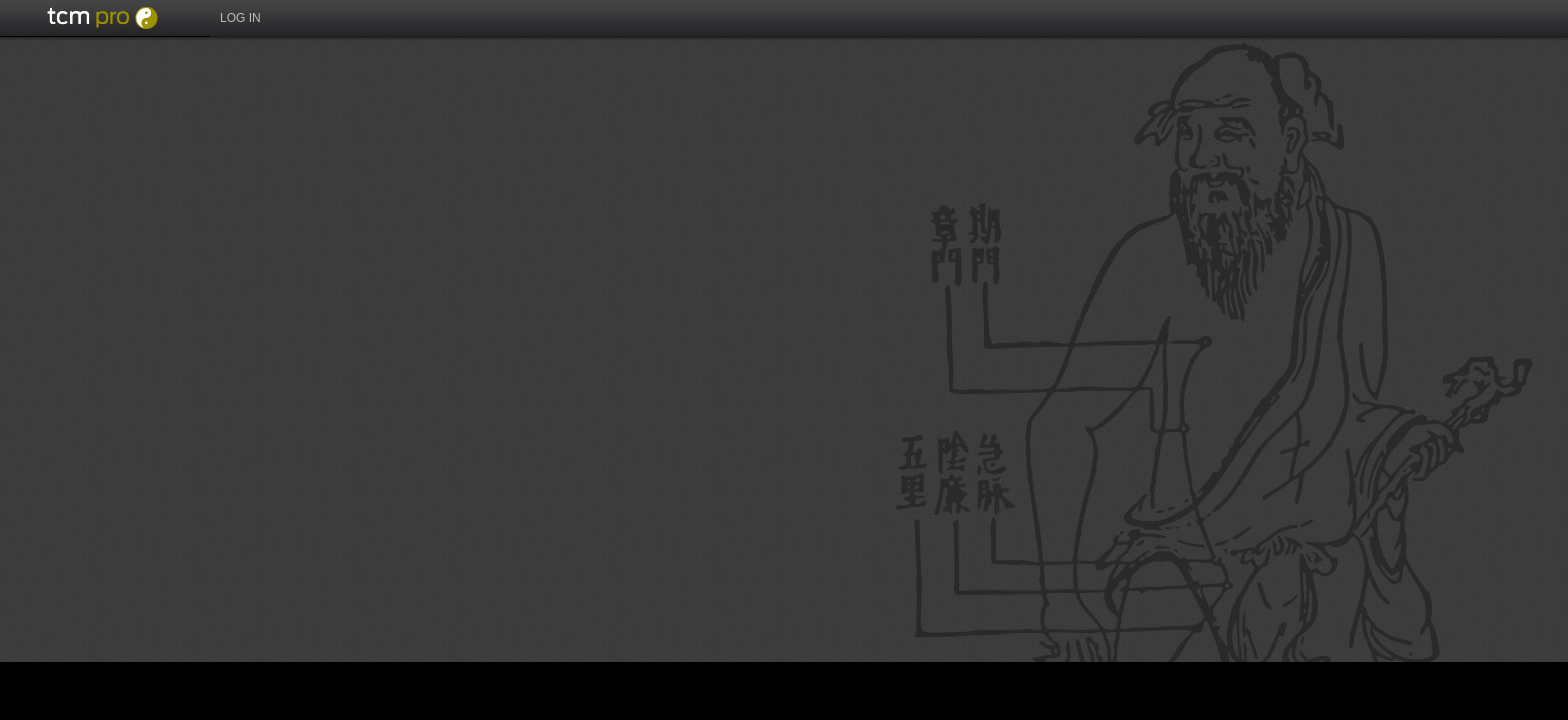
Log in (240, 18)
